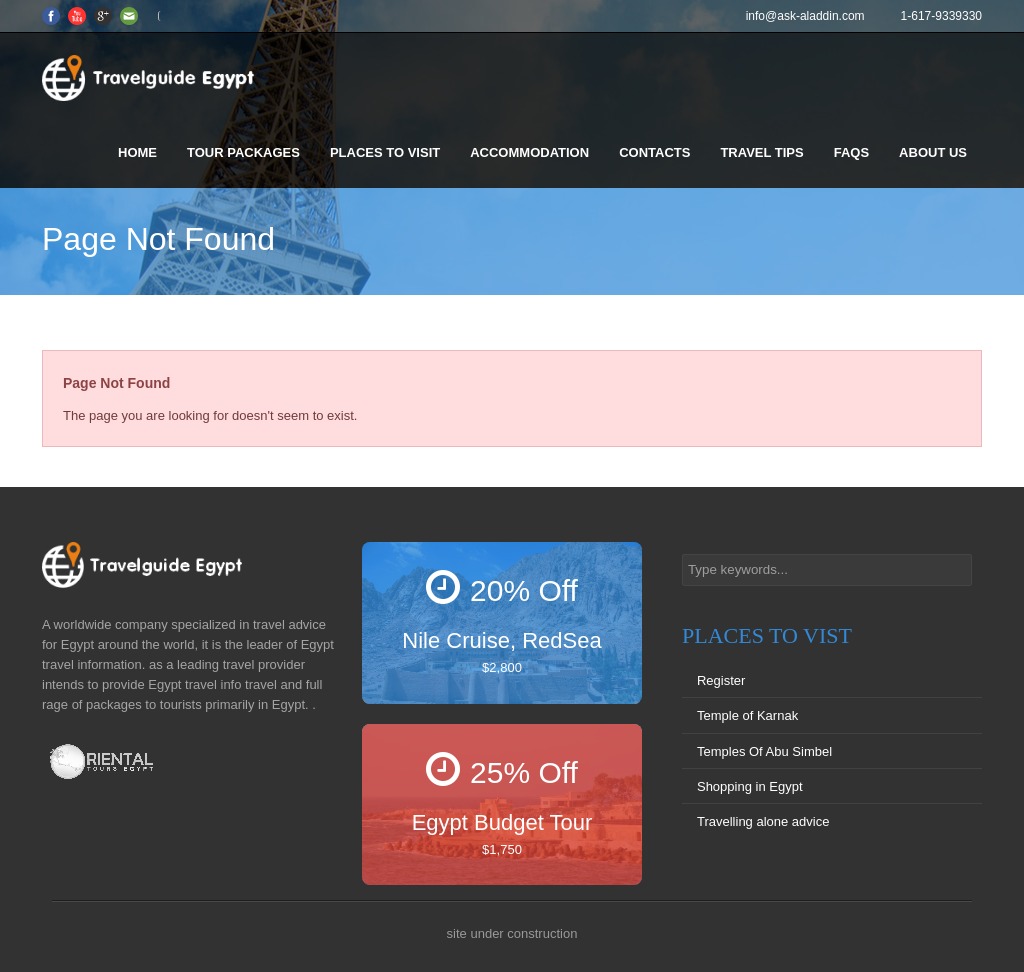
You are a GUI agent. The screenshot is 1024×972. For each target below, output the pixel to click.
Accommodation (529, 152)
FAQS (851, 152)
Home (137, 152)
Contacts (654, 152)
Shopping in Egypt (750, 786)
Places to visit (385, 152)
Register (721, 680)
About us (933, 152)
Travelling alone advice (763, 821)
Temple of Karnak (747, 715)
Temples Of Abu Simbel (764, 751)
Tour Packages (243, 152)
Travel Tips (761, 152)
